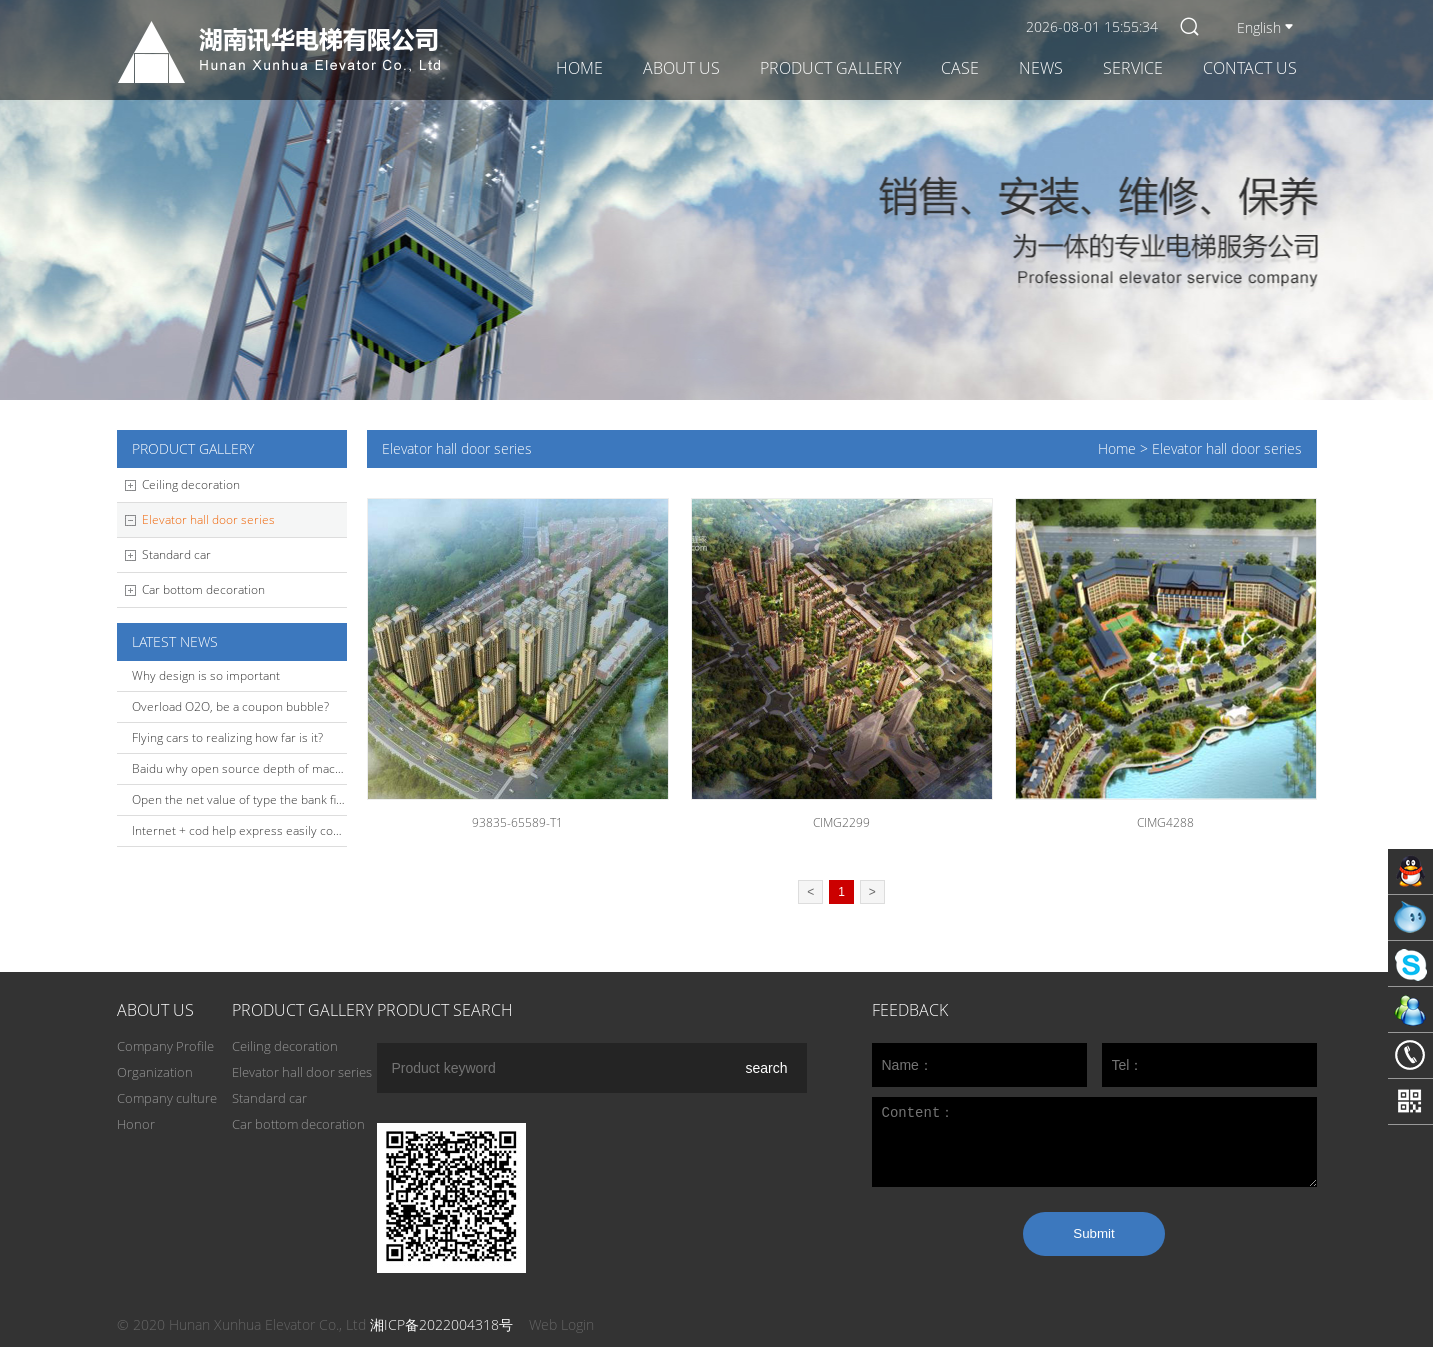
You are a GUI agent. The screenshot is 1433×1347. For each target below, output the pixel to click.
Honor (136, 1124)
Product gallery (830, 68)
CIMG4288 (1165, 822)
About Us (681, 68)
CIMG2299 (841, 822)
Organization (155, 1072)
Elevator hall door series (208, 519)
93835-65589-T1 (517, 822)
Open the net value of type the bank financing (255, 799)
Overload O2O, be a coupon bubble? (230, 706)
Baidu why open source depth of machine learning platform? (296, 768)
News (1041, 68)
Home (579, 68)
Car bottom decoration (203, 589)
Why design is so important (206, 675)
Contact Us (1250, 68)
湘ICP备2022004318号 (441, 1324)
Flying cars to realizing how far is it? (227, 737)
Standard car (176, 554)
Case (960, 68)
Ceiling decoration (191, 484)
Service (1133, 68)
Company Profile (165, 1046)
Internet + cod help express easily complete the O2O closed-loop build (325, 830)
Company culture (167, 1098)
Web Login (561, 1324)
